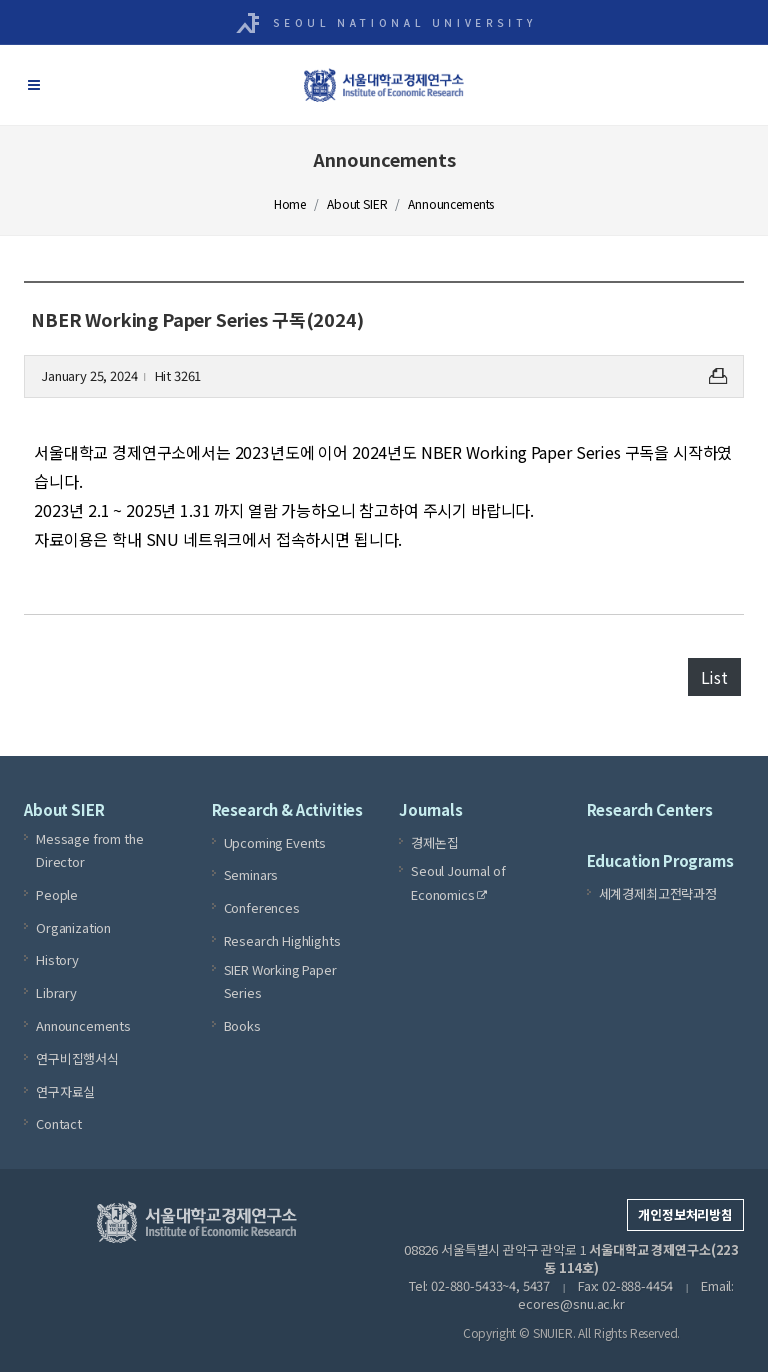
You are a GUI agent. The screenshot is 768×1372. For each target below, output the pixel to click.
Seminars (251, 874)
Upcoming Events (275, 842)
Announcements (83, 1025)
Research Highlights (282, 940)
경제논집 (434, 842)
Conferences (262, 907)
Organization (73, 927)
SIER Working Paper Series (280, 981)
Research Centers (650, 809)
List (714, 677)
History (57, 959)
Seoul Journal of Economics (458, 882)
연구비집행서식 (77, 1058)
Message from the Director (89, 850)
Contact (59, 1123)
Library (56, 992)
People (57, 894)
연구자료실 (65, 1091)
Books (242, 1025)
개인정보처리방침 (685, 1214)
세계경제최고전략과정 (658, 893)
